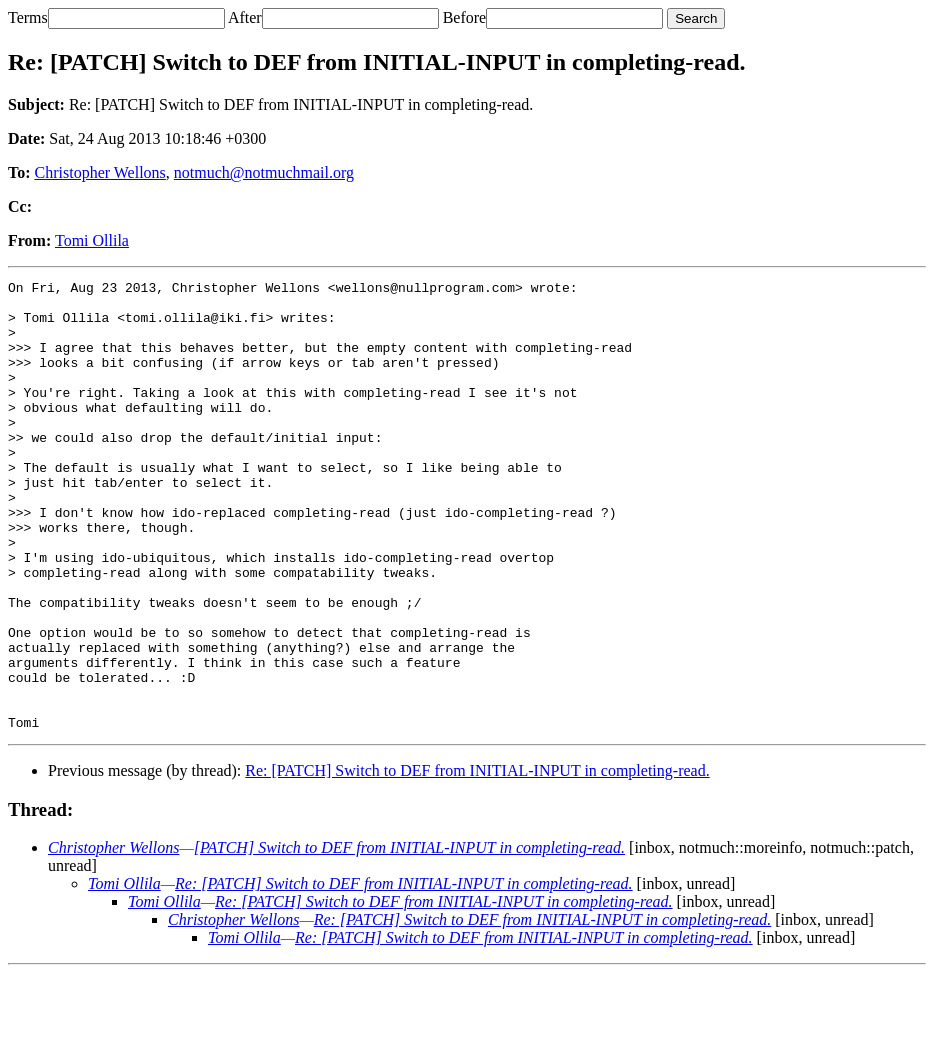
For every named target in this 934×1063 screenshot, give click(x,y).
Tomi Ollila (92, 240)
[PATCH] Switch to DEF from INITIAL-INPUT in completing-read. (409, 937)
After (245, 17)
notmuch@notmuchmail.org (264, 172)
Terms (28, 17)
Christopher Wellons (100, 172)
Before (465, 17)
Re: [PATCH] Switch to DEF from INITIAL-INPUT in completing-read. (477, 860)
